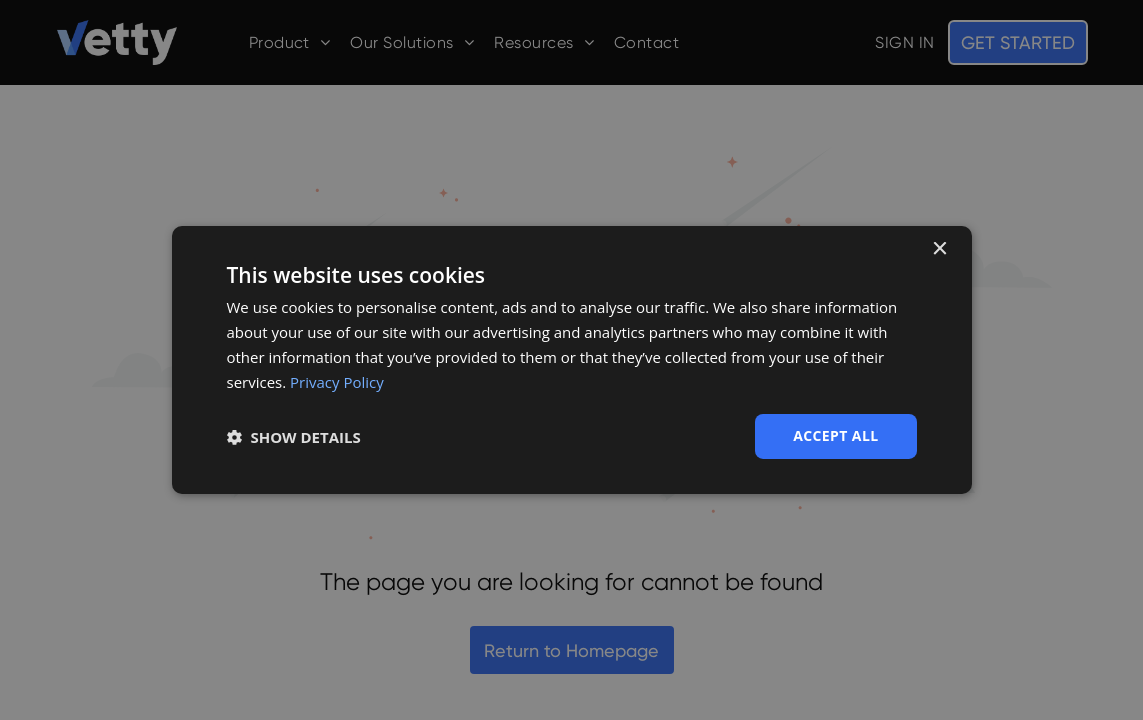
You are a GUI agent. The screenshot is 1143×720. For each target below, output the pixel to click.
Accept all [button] (835, 435)
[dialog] (572, 360)
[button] (294, 437)
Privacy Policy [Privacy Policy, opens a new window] (337, 382)
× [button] (939, 249)
